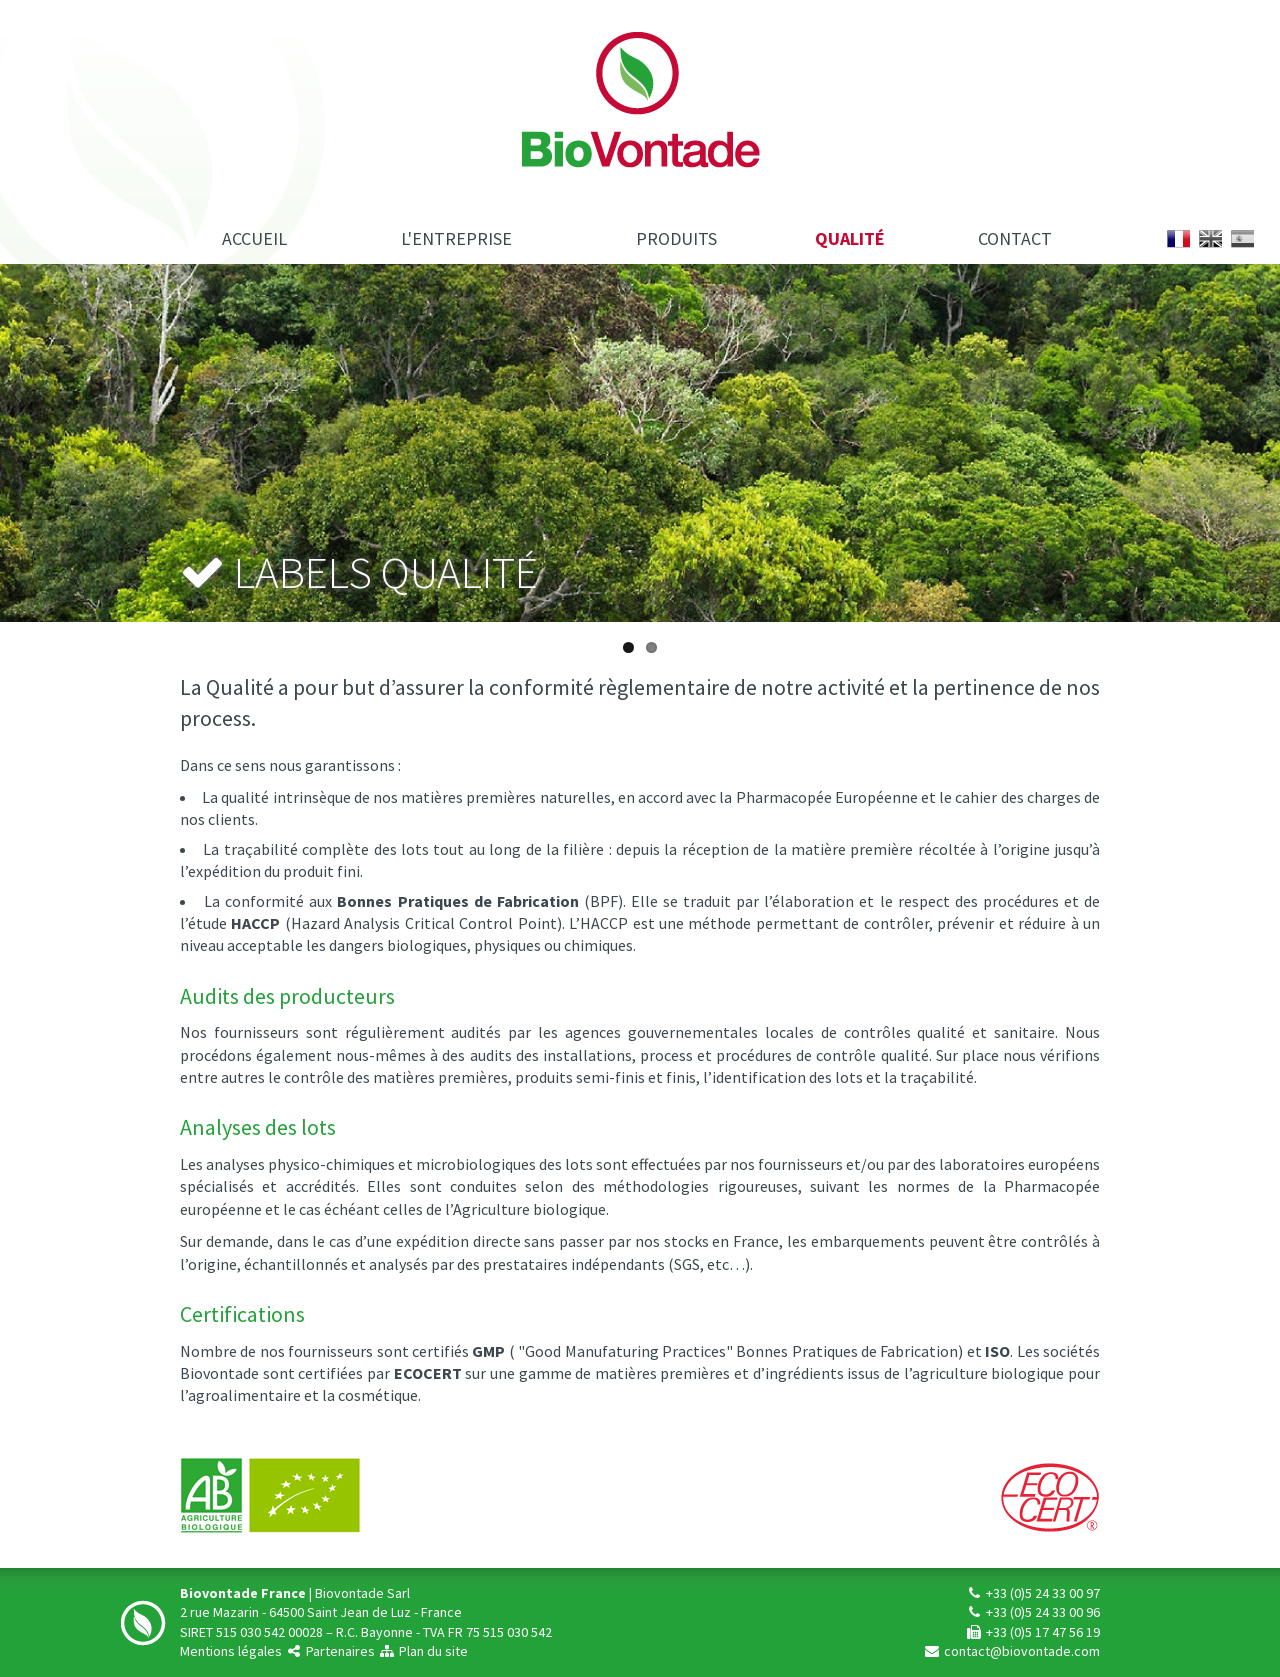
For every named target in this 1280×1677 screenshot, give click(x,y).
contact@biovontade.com (1011, 1651)
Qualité (850, 238)
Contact (1015, 238)
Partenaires (330, 1651)
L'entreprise (456, 238)
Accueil (254, 238)
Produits (676, 238)
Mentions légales (231, 1651)
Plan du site (423, 1651)
